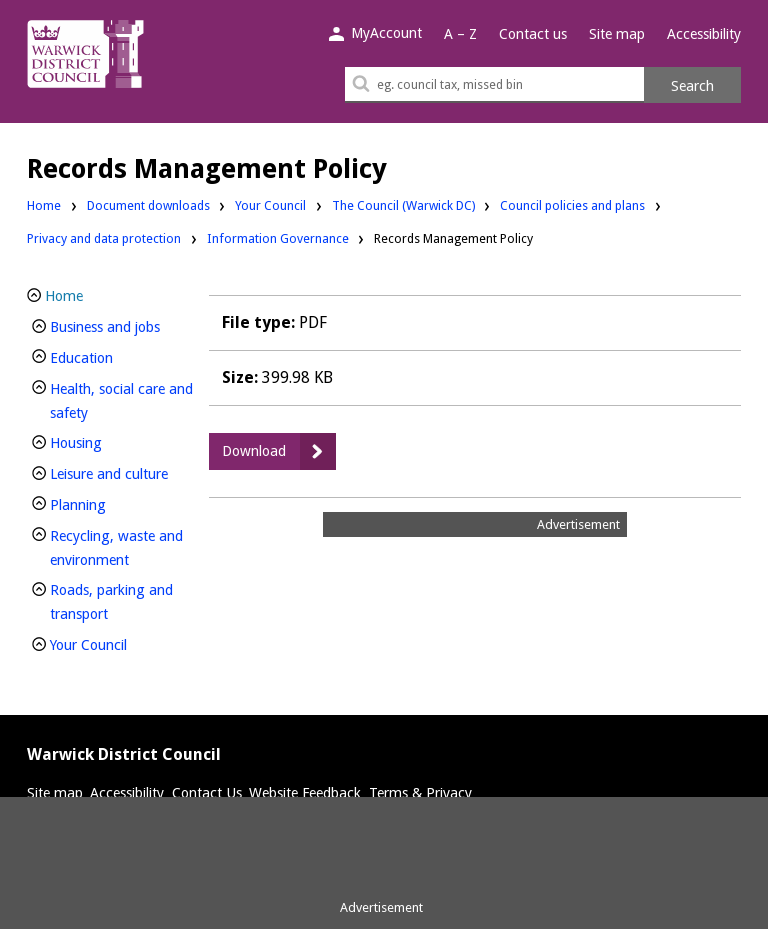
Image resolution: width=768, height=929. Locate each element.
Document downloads (148, 205)
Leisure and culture (123, 471)
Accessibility (704, 34)
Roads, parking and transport (112, 602)
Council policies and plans (572, 204)
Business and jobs (123, 324)
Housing (109, 440)
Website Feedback (305, 793)
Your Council (270, 204)
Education (115, 355)
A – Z (460, 34)
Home (44, 205)
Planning (111, 502)
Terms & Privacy (420, 793)
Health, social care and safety (121, 401)
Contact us (533, 34)
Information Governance (278, 238)
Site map (617, 34)
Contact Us (207, 793)
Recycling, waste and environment (123, 548)
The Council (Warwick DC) (403, 204)
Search (692, 86)
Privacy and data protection (104, 237)
